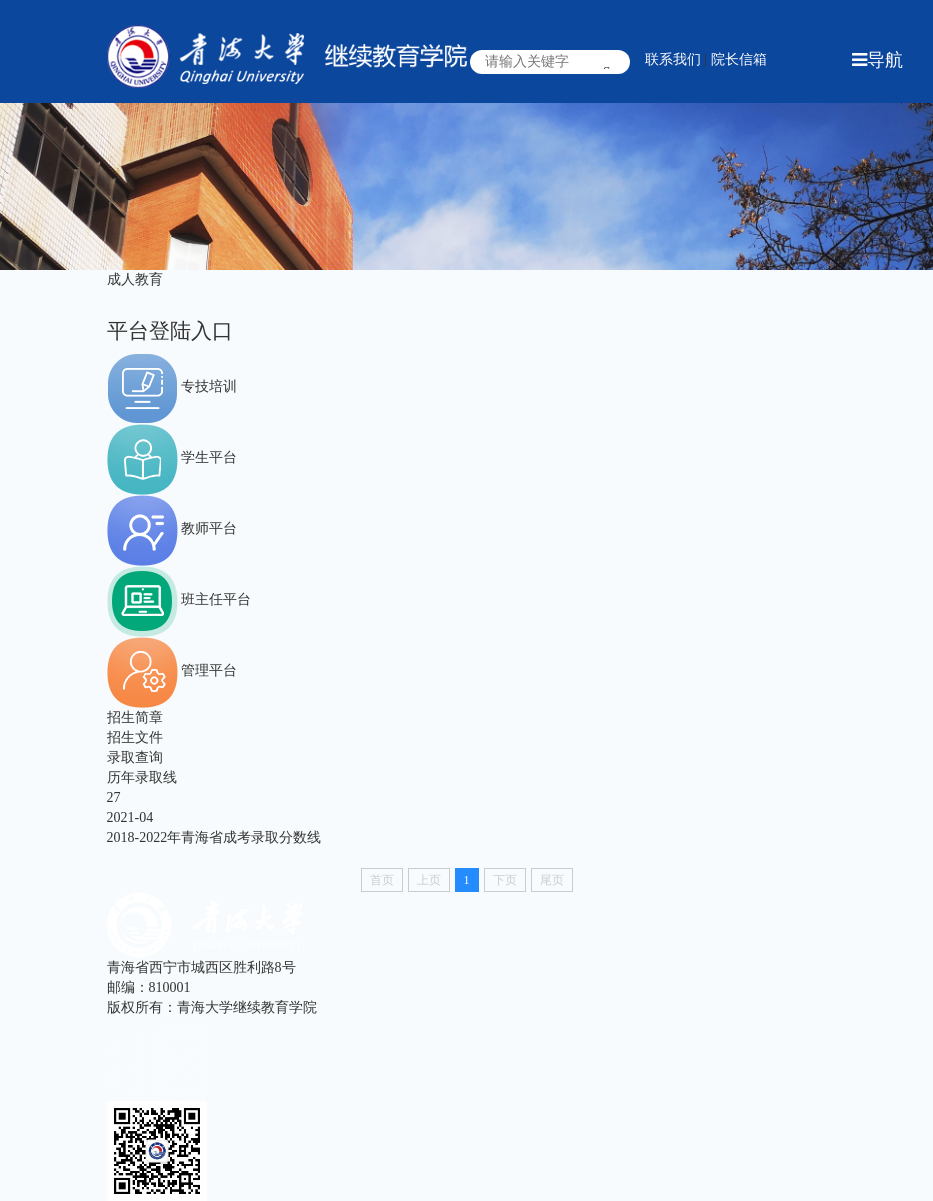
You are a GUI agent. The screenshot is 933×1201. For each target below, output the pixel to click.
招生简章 (135, 717)
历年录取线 (142, 777)
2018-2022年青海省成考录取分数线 (214, 837)
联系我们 (673, 59)
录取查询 (135, 757)
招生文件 (135, 737)
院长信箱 (739, 59)
